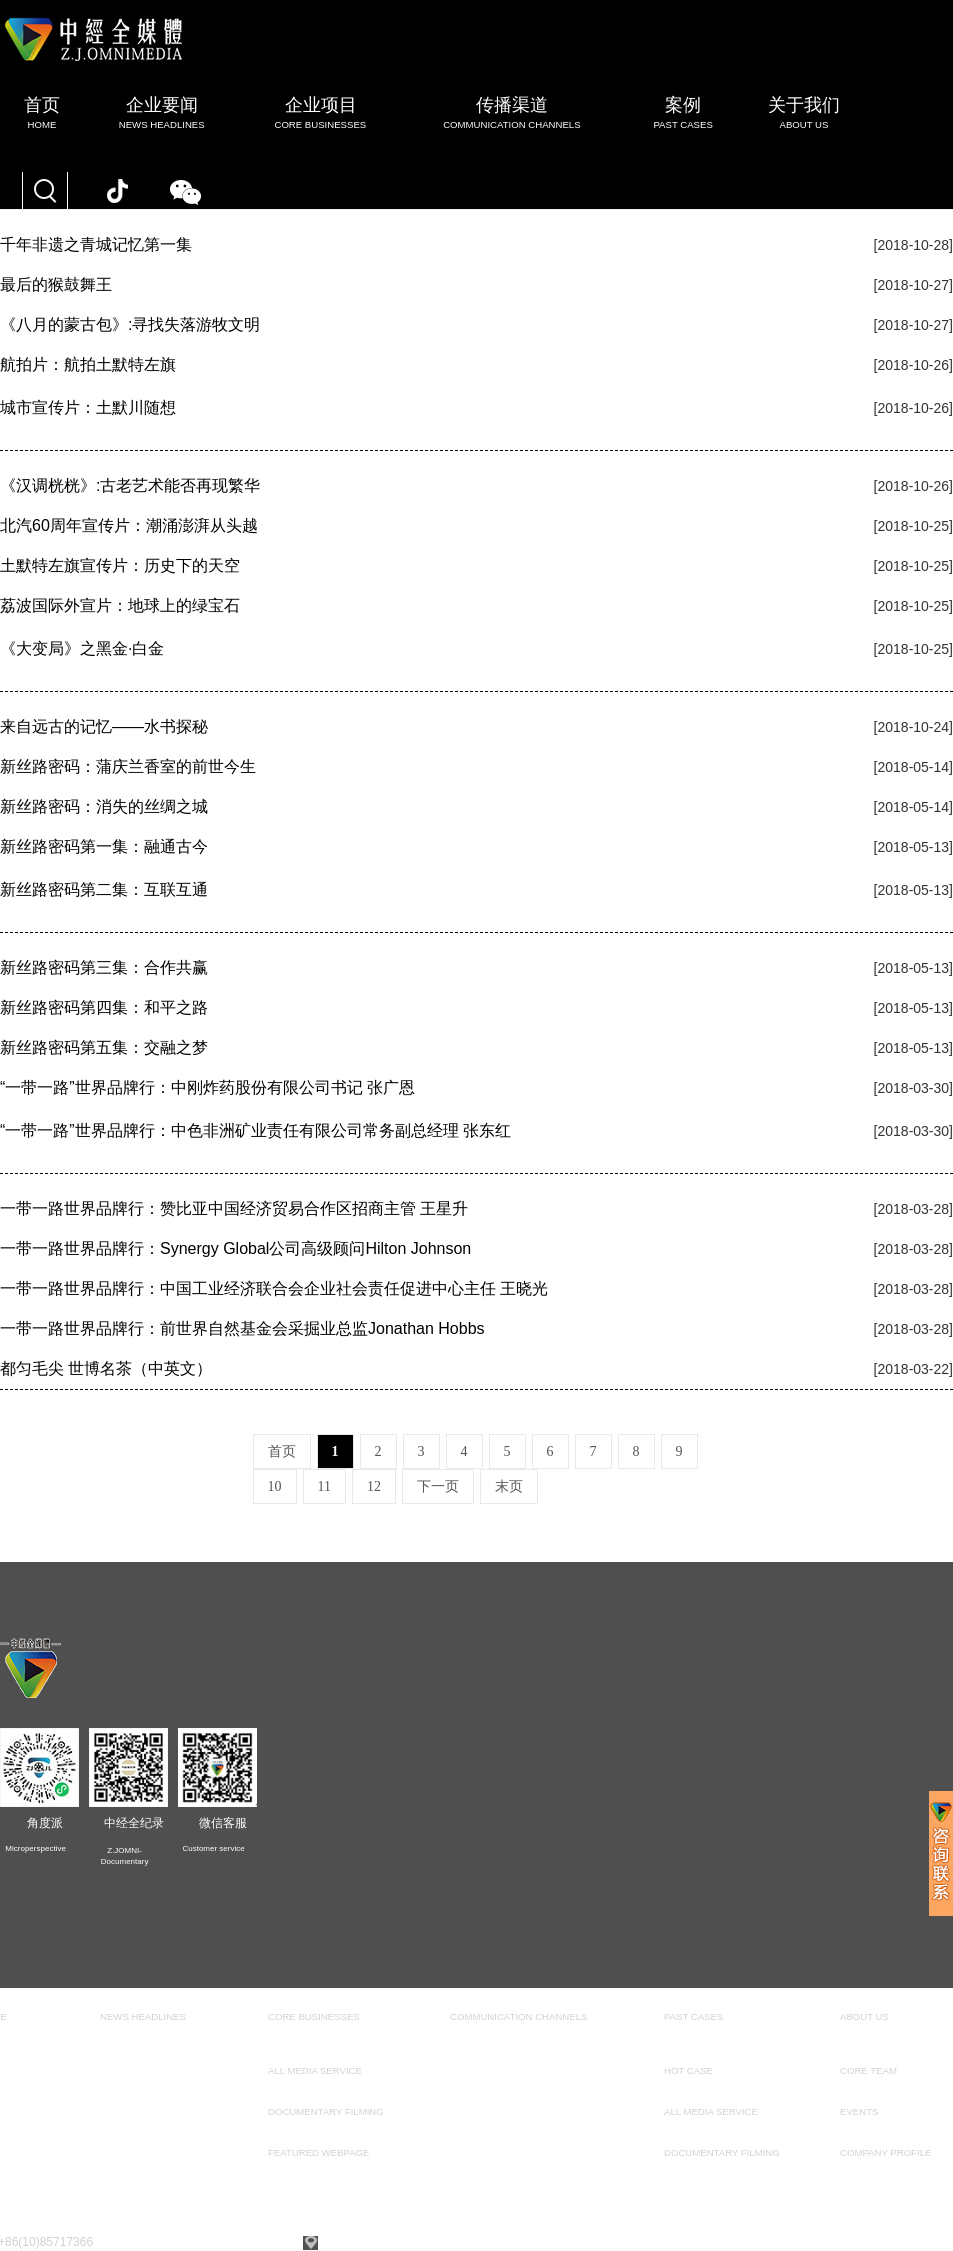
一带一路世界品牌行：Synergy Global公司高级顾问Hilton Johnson (235, 1248)
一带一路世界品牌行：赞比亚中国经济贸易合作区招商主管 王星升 (234, 1208)
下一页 (438, 1486)
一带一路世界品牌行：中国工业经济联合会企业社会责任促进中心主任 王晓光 (274, 1288)
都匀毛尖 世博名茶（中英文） (106, 1368)
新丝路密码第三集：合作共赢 (104, 967)
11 (324, 1486)
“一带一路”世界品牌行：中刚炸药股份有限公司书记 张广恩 (207, 1087)
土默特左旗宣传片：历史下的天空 (120, 565)
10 (275, 1486)
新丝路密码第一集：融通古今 (104, 846)
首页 (282, 1451)
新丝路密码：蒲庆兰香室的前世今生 (128, 766)
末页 (509, 1486)
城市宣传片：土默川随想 (88, 407)
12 (374, 1486)
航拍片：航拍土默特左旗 (88, 364)
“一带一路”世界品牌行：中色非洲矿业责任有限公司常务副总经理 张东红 (255, 1130)
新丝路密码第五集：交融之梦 (104, 1047)
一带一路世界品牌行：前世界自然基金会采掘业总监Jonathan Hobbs (242, 1328)
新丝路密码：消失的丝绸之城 (104, 806)
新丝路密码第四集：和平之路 (104, 1007)
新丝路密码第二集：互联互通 (104, 889)
